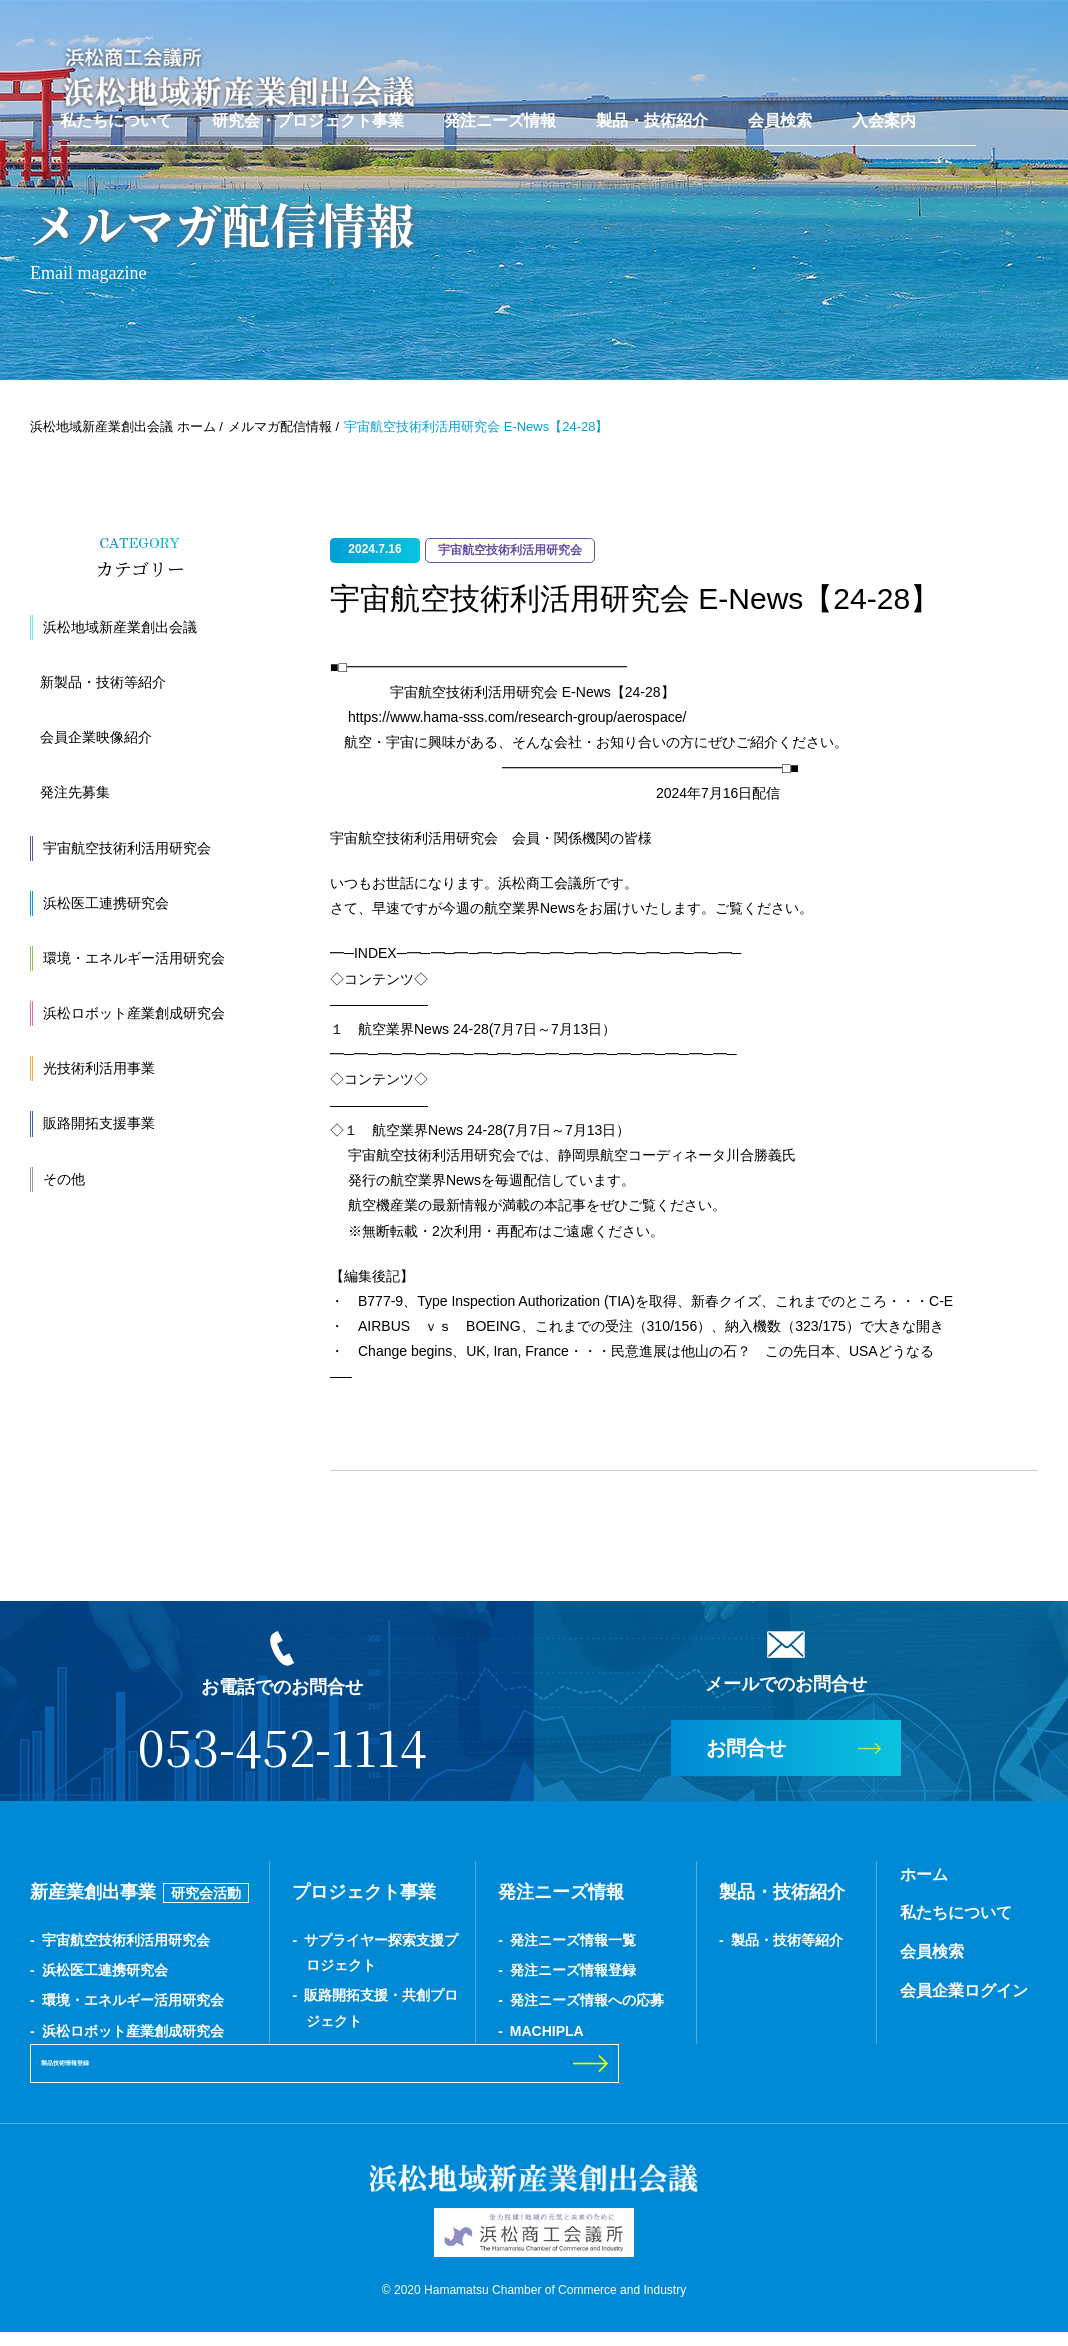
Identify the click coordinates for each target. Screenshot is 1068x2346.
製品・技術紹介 (652, 115)
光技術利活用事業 (99, 1068)
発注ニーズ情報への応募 (587, 2000)
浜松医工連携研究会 (106, 903)
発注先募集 (75, 792)
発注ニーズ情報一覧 (573, 1940)
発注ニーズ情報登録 (573, 1970)
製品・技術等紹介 (787, 1940)
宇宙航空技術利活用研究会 (127, 848)
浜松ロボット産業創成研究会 (134, 1013)
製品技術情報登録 (113, 2070)
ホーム (924, 1874)
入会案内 (884, 115)
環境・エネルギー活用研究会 (134, 958)
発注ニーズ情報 (500, 115)
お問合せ (746, 1748)
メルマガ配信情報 (280, 426)
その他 (64, 1179)
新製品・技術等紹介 (103, 682)
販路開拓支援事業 (99, 1123)
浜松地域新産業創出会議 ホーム (123, 426)
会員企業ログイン (964, 1990)
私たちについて (116, 115)
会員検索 (780, 115)
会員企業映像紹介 (96, 737)
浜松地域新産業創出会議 (120, 627)
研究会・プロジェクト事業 (308, 115)
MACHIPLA (547, 2031)
